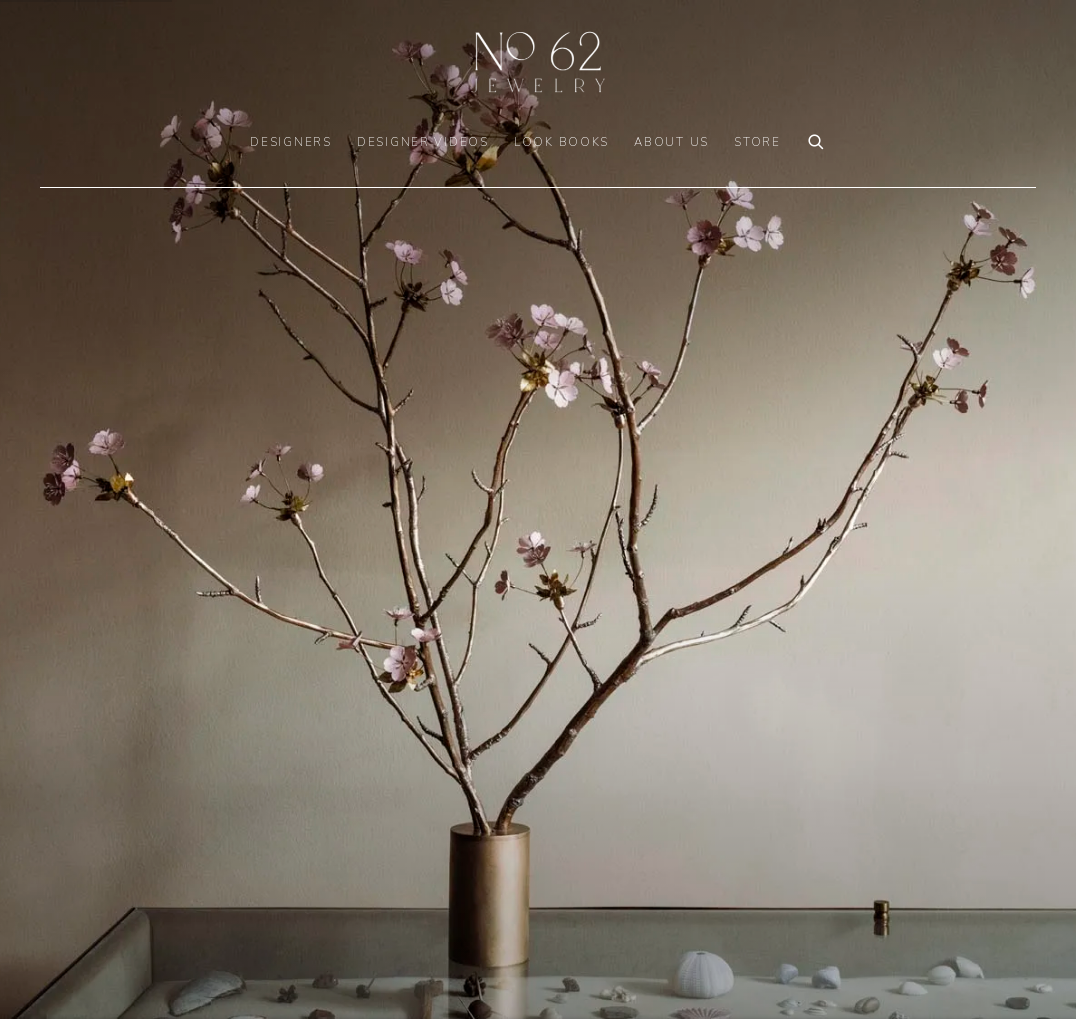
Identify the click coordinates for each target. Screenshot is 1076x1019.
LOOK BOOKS (561, 142)
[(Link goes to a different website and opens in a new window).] (538, 509)
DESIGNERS (291, 142)
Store (757, 142)
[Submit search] (817, 139)
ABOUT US (671, 142)
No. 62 (538, 62)
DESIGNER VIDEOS (423, 142)
